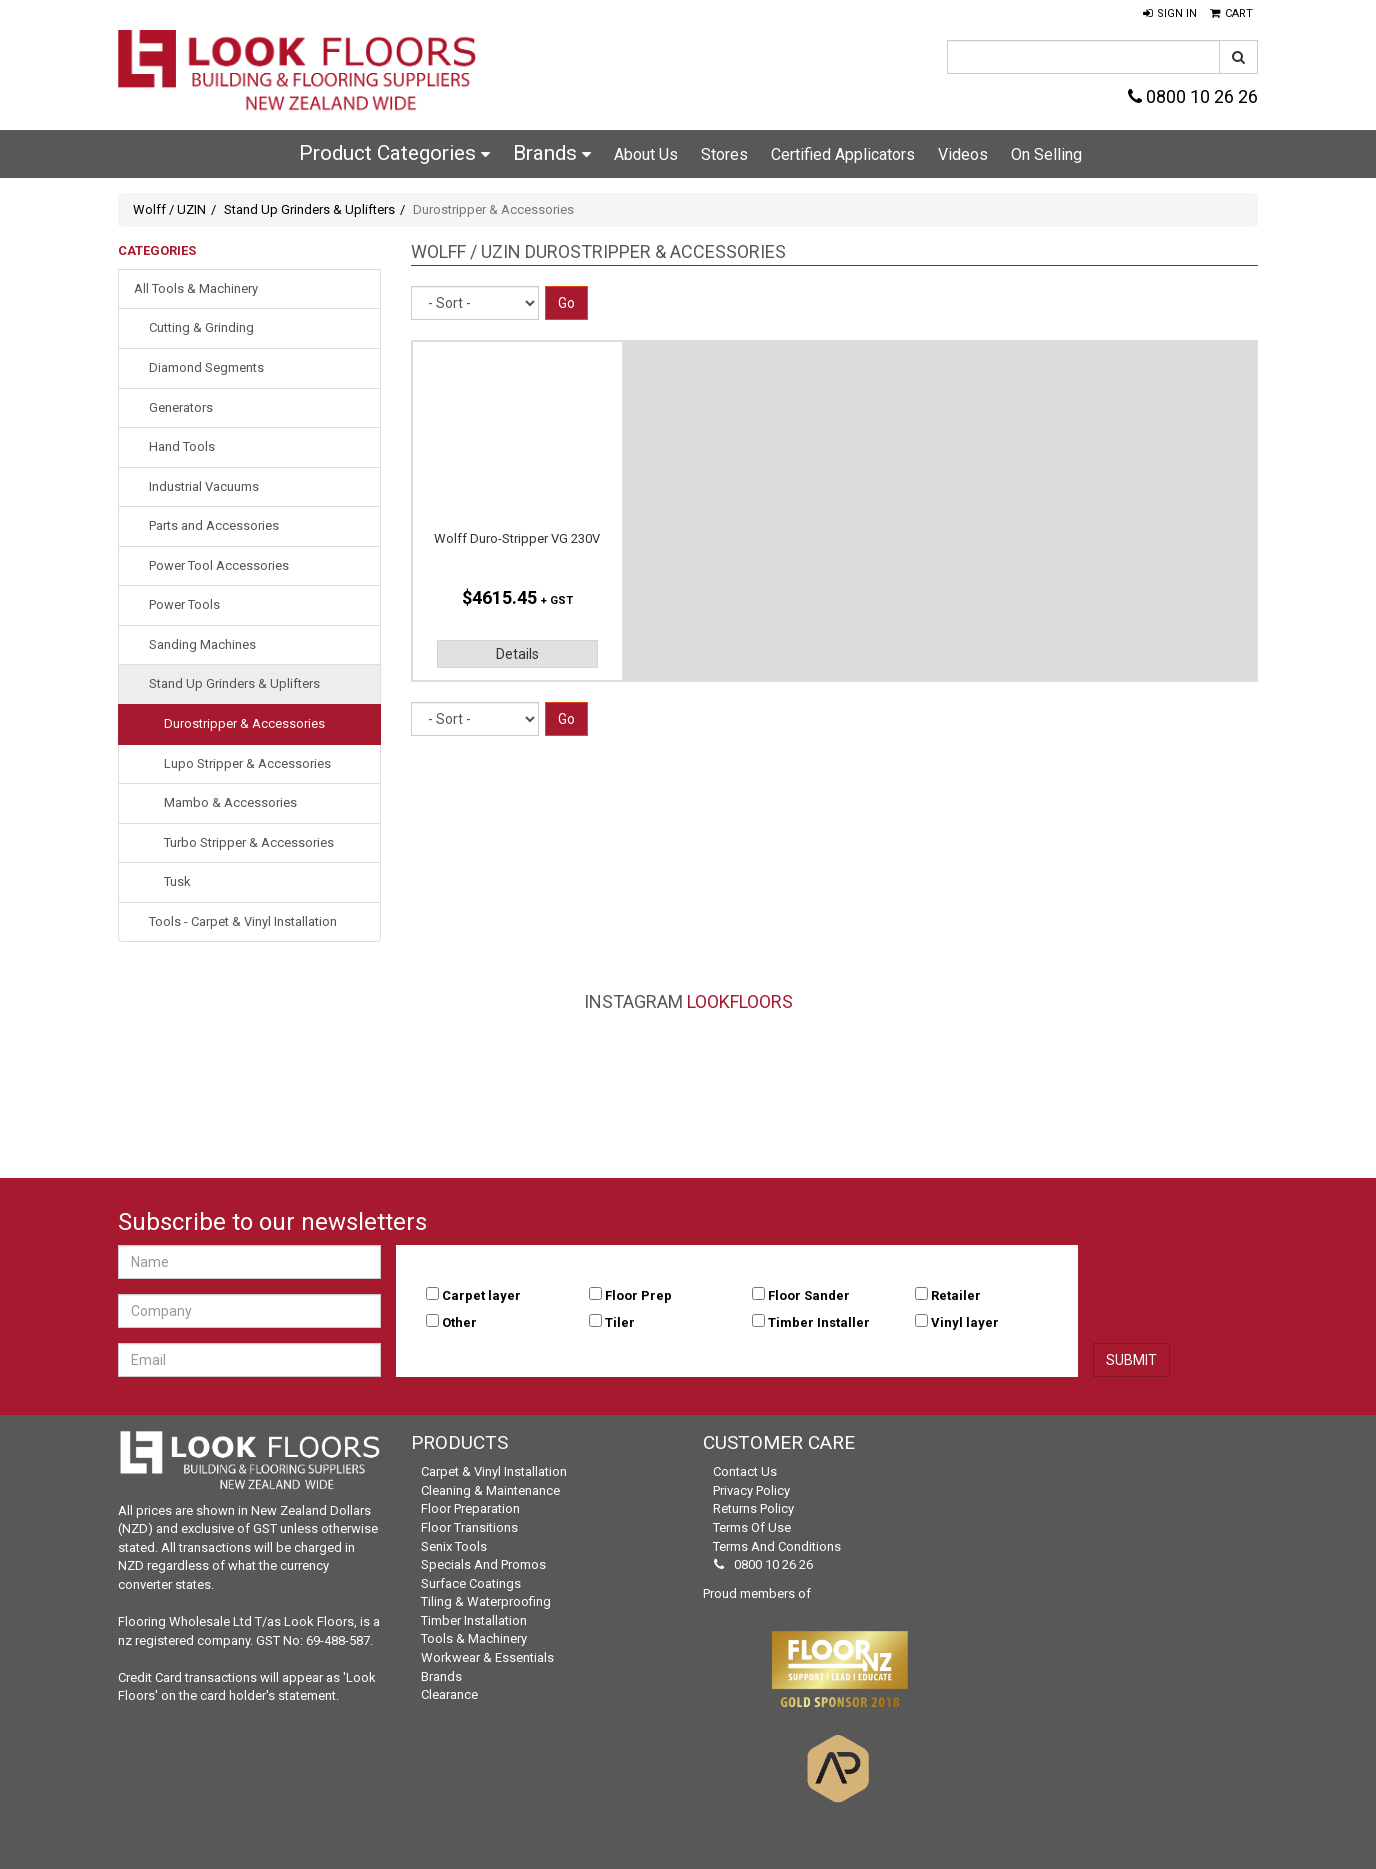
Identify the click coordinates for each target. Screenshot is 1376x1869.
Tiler (620, 1322)
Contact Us (745, 1471)
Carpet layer (481, 1295)
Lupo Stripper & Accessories (247, 763)
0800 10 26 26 (1193, 96)
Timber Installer (819, 1322)
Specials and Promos (483, 1564)
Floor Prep (638, 1295)
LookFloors (740, 1001)
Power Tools (184, 604)
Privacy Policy (751, 1490)
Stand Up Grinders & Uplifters (309, 209)
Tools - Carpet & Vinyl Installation (243, 921)
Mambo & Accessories (230, 802)
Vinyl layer (965, 1322)
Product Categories (394, 153)
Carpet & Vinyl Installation (494, 1471)
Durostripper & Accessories (244, 723)
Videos (963, 154)
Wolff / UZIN (169, 209)
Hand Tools (182, 446)
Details (517, 654)
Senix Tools (454, 1546)
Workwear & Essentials (487, 1657)
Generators (181, 407)
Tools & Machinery (474, 1638)
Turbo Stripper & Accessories (249, 842)
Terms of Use (752, 1527)
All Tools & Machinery (196, 288)
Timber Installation (474, 1620)
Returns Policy (753, 1508)
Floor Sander (809, 1295)
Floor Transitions (469, 1527)
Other (459, 1322)
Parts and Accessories (214, 525)
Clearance (449, 1694)
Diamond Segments (206, 367)
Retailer (956, 1295)
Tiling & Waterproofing (486, 1601)
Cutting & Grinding (201, 327)
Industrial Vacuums (204, 486)
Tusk (177, 881)
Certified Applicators (843, 154)
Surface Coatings (471, 1583)
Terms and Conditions (777, 1546)
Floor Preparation (470, 1508)
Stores (724, 154)
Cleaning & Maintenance (490, 1490)
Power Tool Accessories (219, 565)
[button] (1170, 14)
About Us (646, 154)
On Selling (1046, 154)
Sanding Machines (202, 644)
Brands (552, 153)
